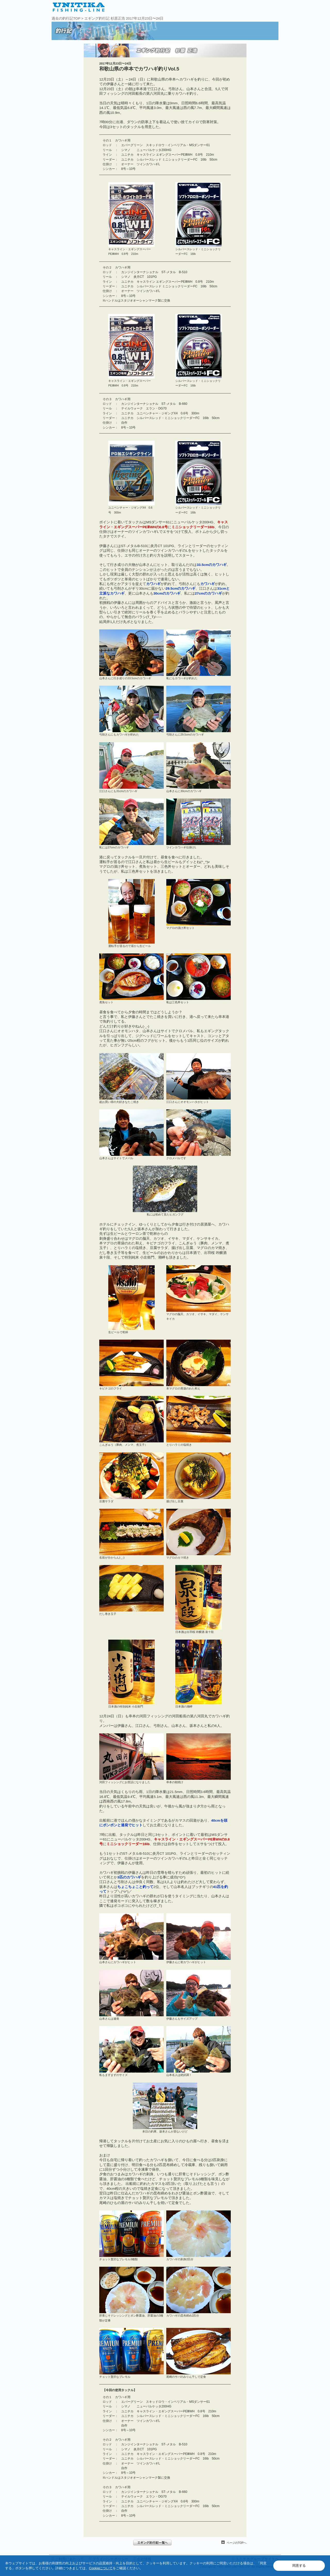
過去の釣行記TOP (66, 18)
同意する (299, 2565)
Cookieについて (101, 2568)
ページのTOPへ (236, 2542)
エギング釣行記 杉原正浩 (104, 18)
